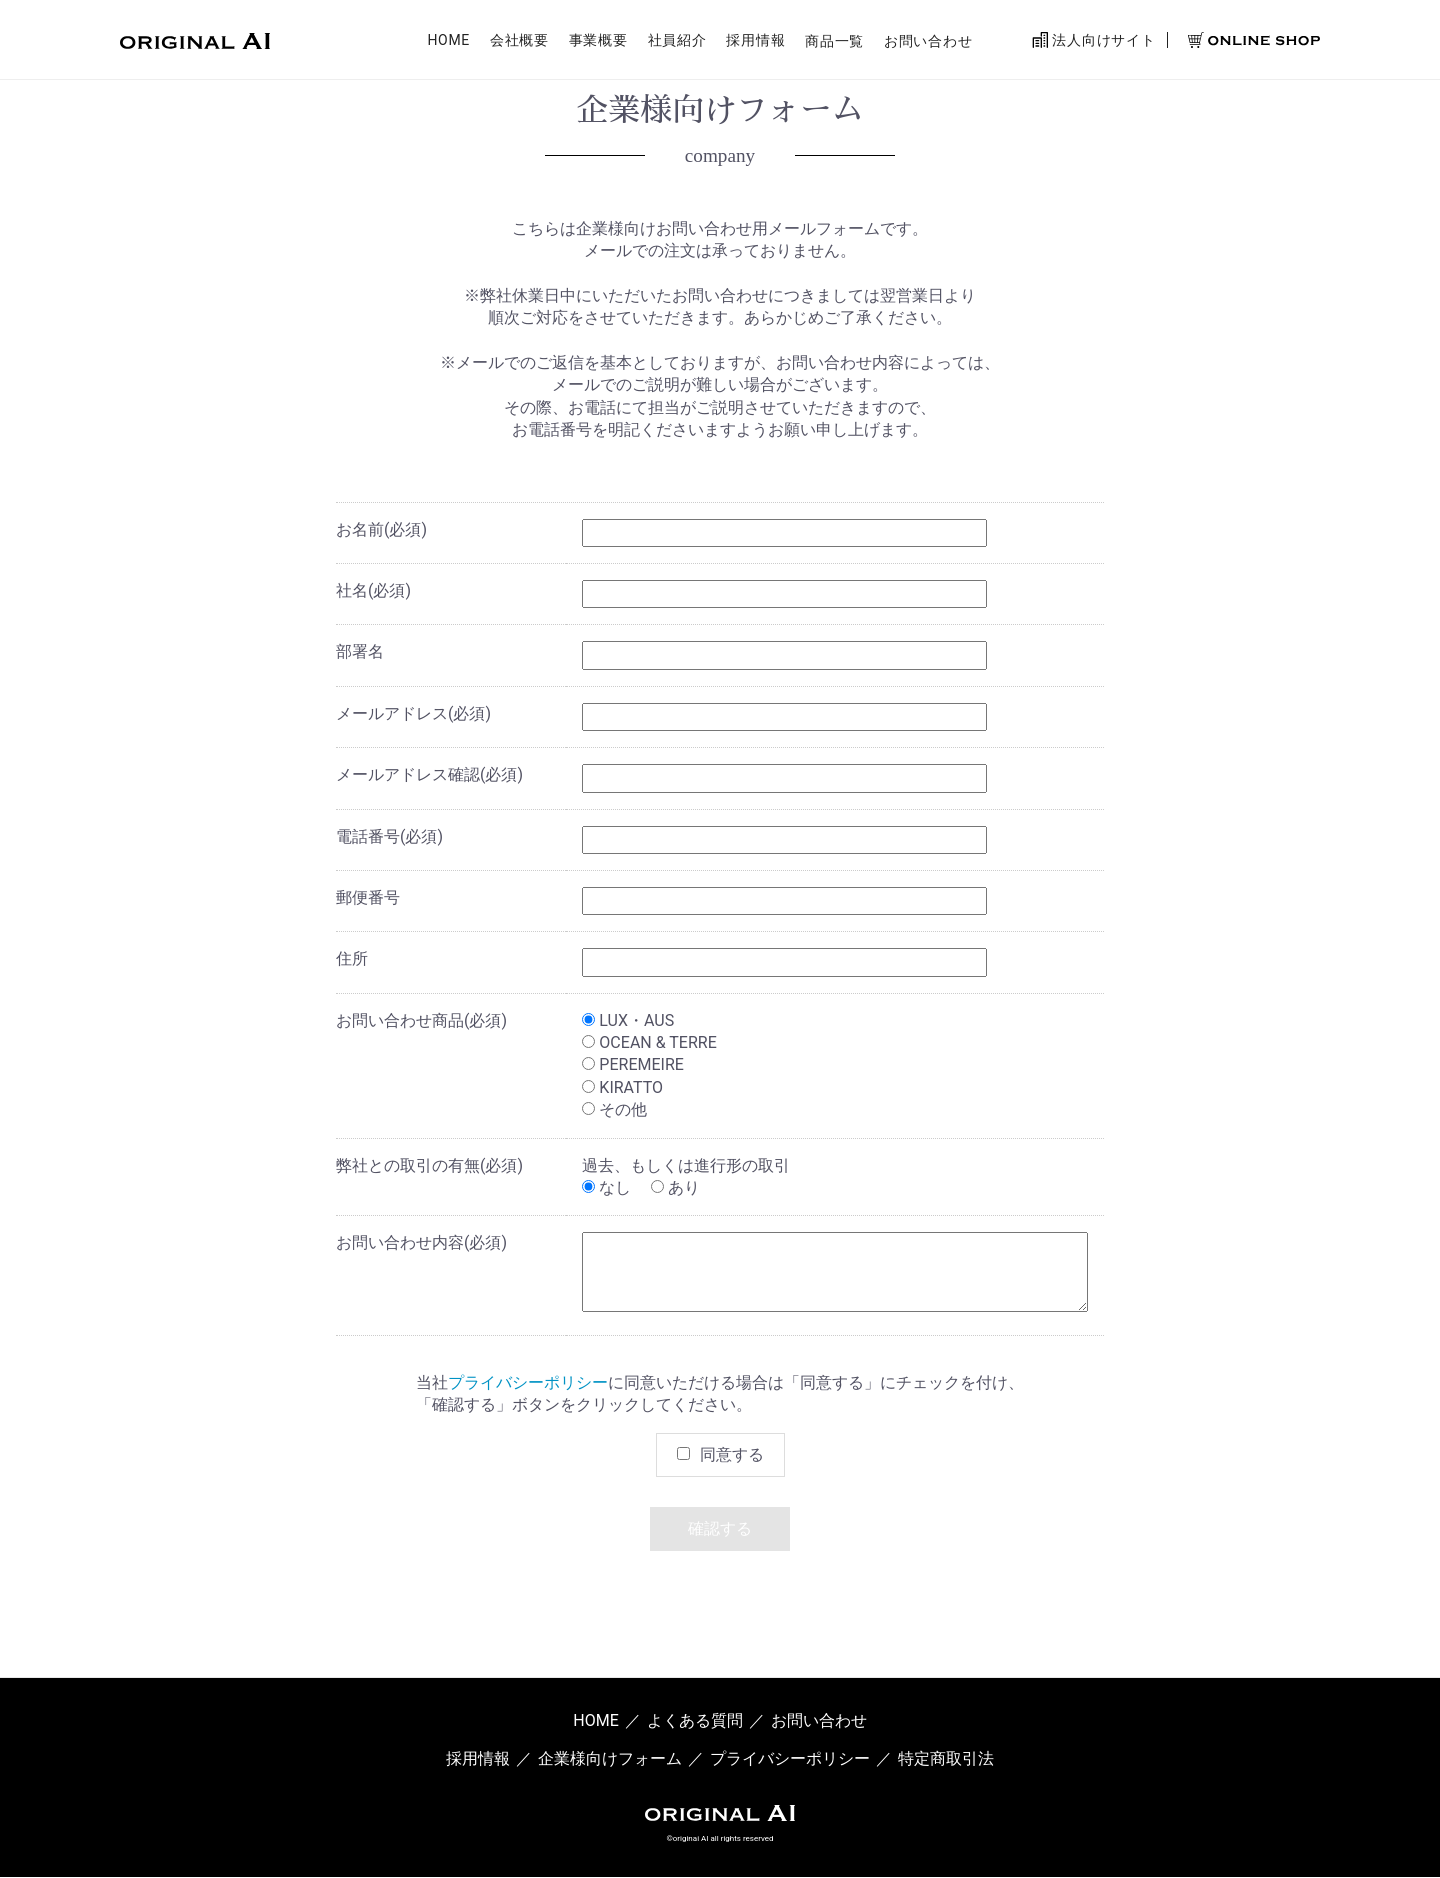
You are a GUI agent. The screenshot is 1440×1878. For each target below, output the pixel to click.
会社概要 (519, 43)
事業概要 (598, 43)
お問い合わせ (928, 43)
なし (606, 1187)
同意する (732, 1454)
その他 (614, 1109)
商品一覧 (834, 43)
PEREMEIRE (632, 1064)
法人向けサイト (1093, 42)
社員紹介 (677, 43)
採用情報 (755, 43)
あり (675, 1187)
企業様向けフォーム (610, 1759)
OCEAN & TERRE (649, 1042)
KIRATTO (622, 1087)
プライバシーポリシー (528, 1382)
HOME (448, 43)
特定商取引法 (946, 1759)
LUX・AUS (628, 1020)
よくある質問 (695, 1720)
